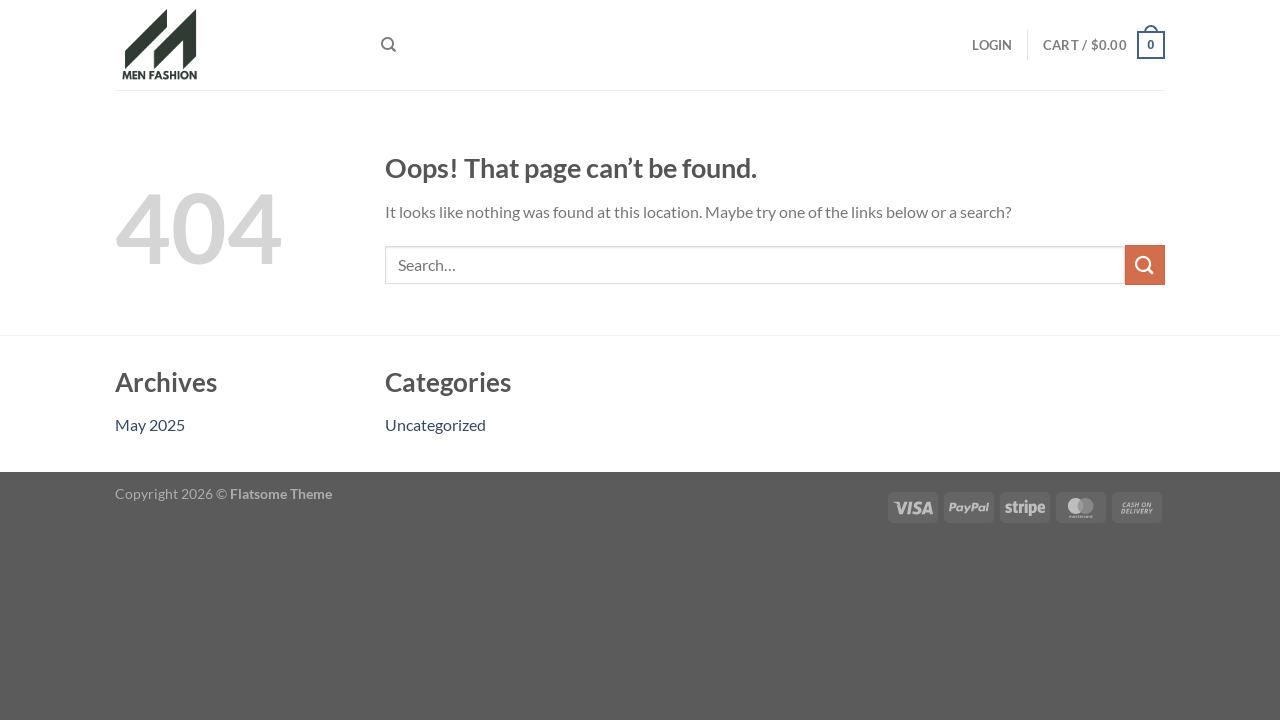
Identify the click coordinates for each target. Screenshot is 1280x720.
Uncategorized (435, 424)
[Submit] (1145, 264)
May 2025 (150, 424)
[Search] (388, 45)
